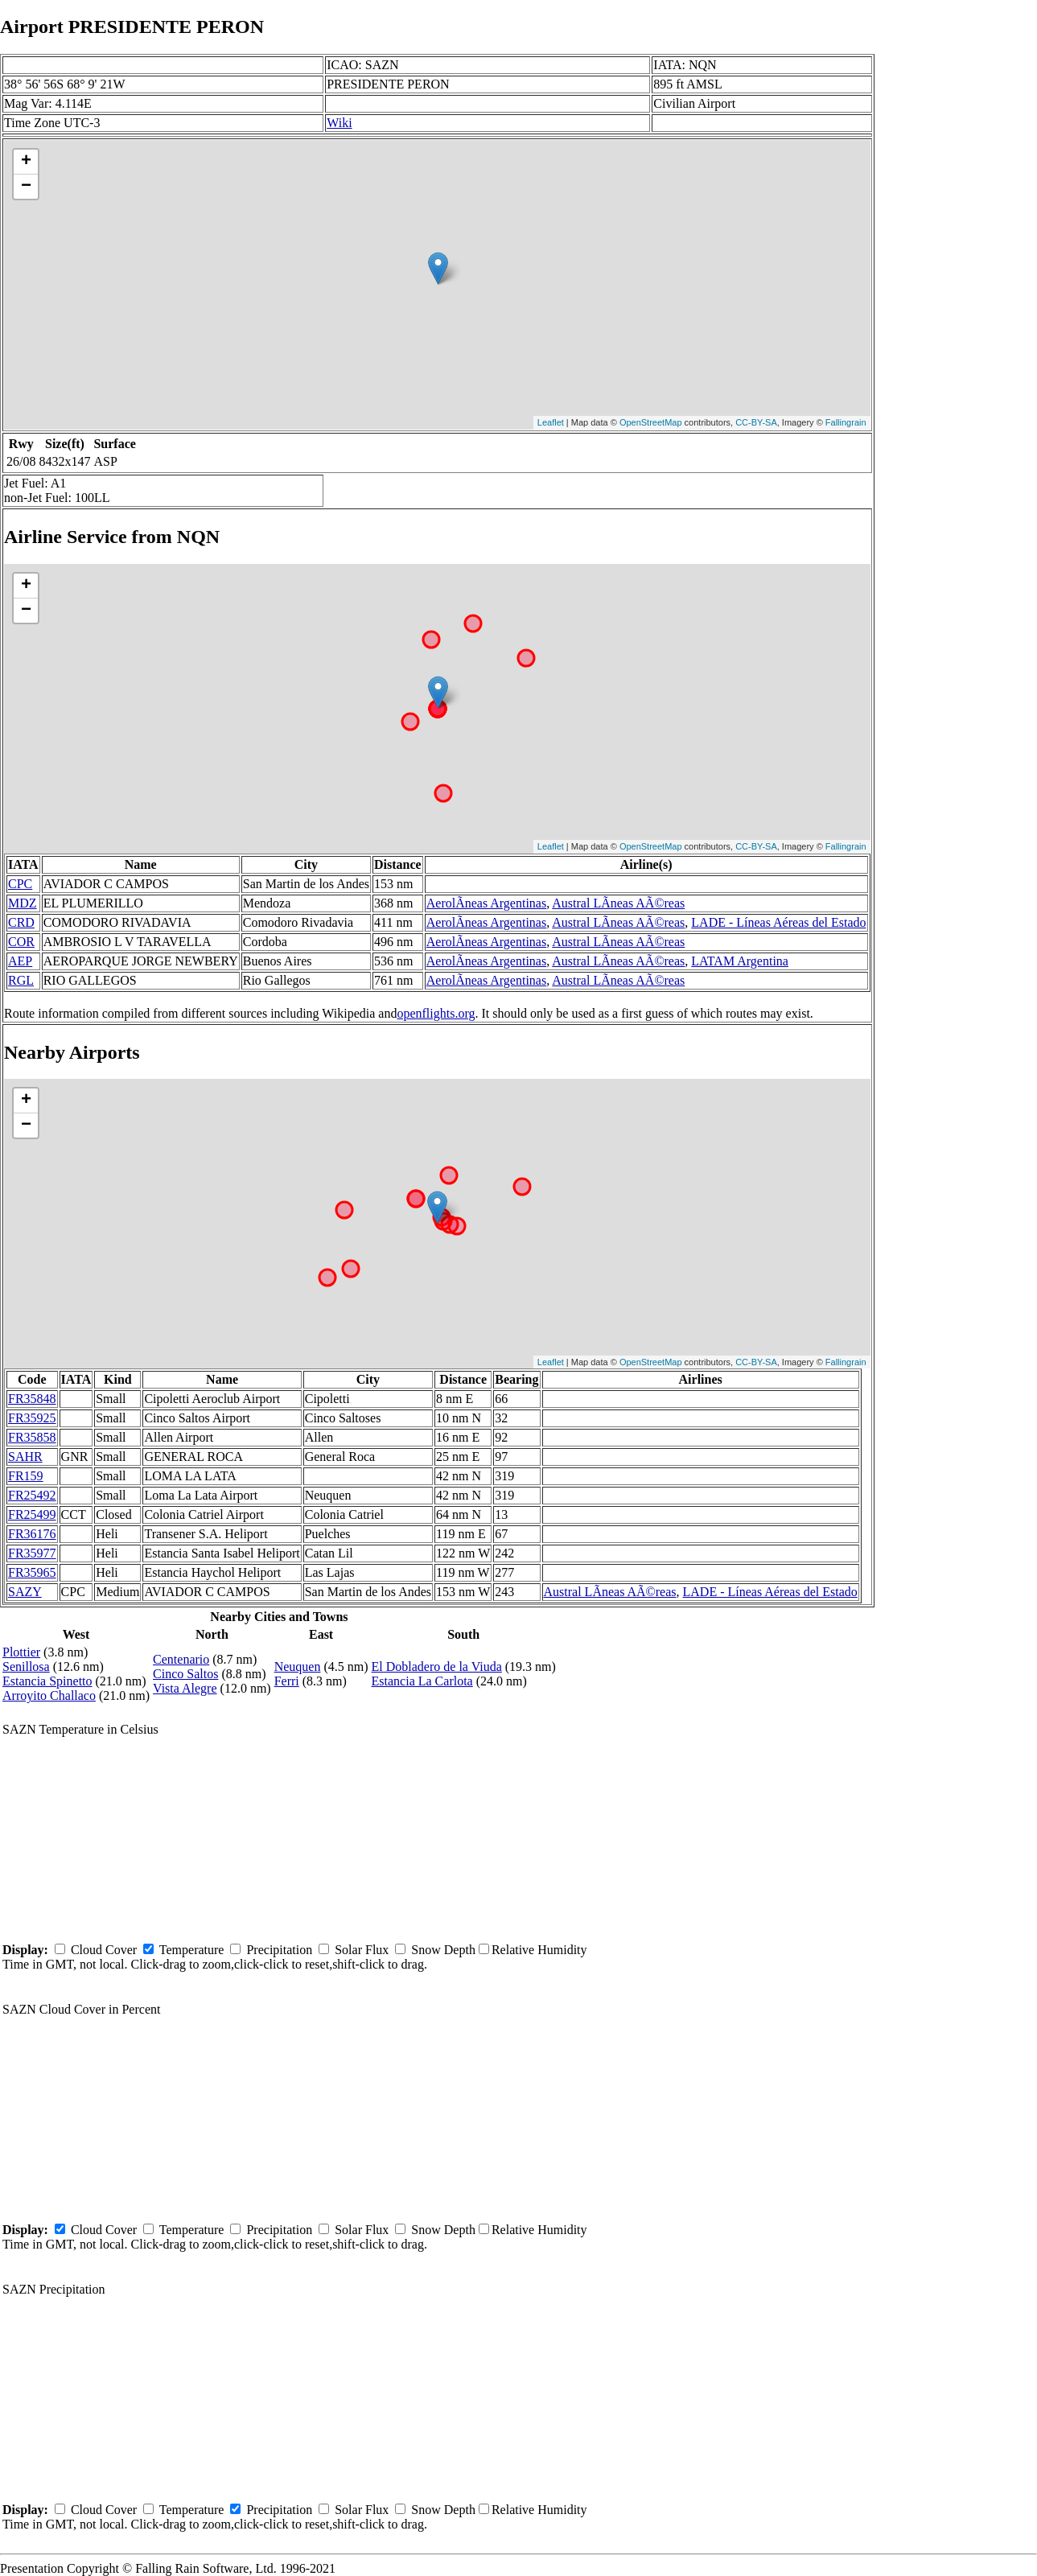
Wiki (339, 123)
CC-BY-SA (756, 422)
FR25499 (32, 1514)
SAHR (25, 1456)
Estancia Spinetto (47, 1681)
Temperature (191, 1950)
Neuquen (297, 1666)
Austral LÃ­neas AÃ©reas (618, 903)
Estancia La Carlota (422, 1681)
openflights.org (436, 1013)
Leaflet (550, 422)
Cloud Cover (104, 1950)
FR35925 (32, 1418)
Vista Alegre (184, 1688)
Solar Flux (362, 1950)
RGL (21, 980)
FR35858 (32, 1437)
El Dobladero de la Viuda (437, 1666)
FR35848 (32, 1398)
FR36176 (32, 1534)
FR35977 (32, 1553)
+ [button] (26, 162)
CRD (21, 922)
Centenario (181, 1659)
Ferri (286, 1681)
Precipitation (279, 1950)
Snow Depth (443, 1950)
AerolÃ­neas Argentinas (486, 903)
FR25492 (32, 1495)
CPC (20, 884)
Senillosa (26, 1666)
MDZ (22, 903)
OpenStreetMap (650, 422)
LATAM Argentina (739, 961)
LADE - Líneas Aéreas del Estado (778, 922)
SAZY (25, 1592)
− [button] (26, 187)
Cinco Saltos (185, 1674)
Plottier (21, 1652)
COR (21, 942)
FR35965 (32, 1572)
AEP (20, 961)
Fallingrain (845, 422)
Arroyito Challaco (49, 1695)
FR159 (25, 1476)
